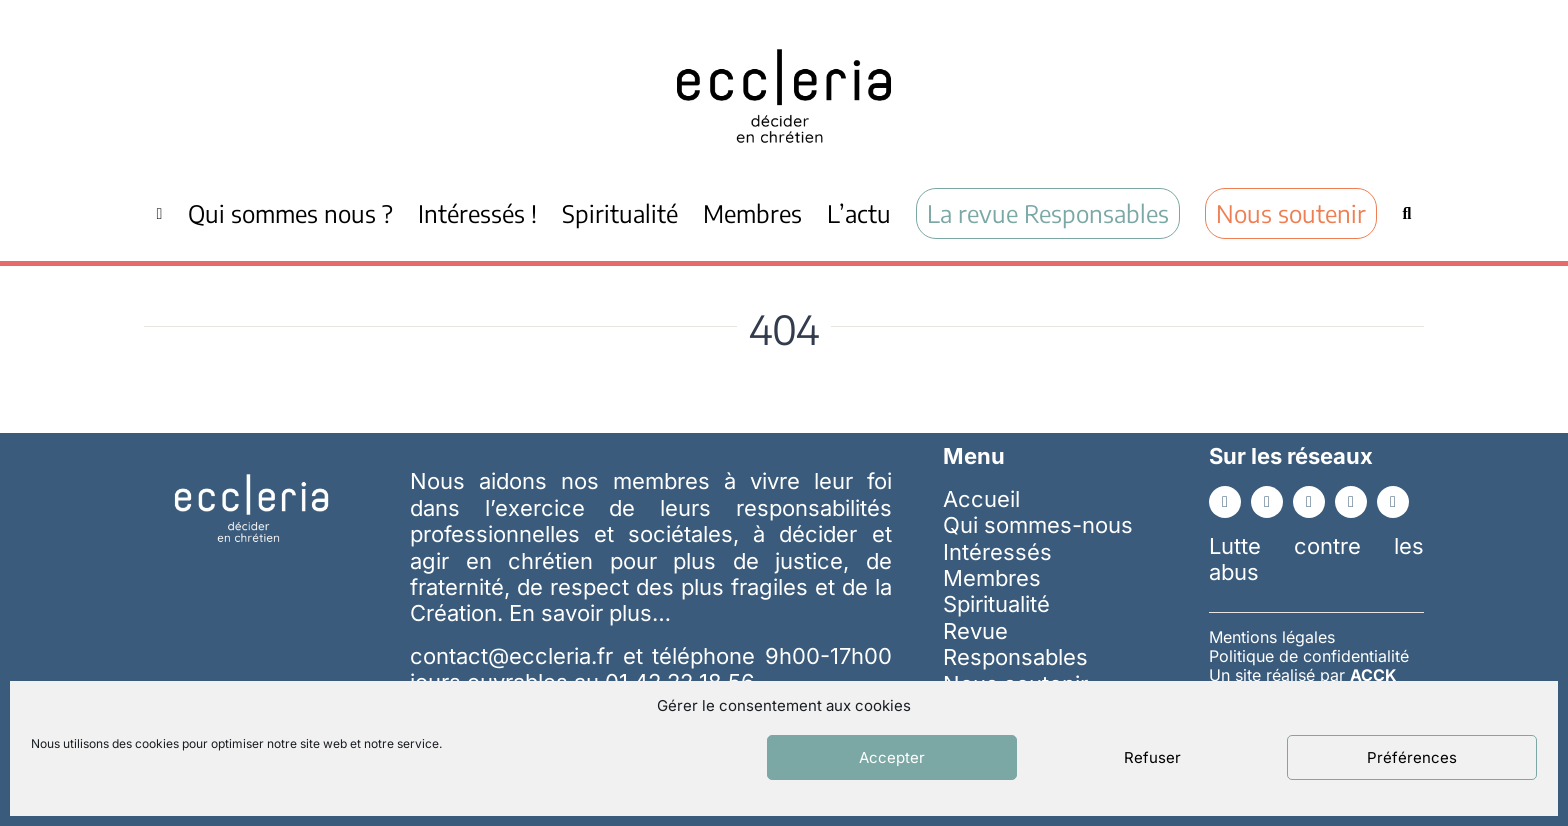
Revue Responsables (1015, 644)
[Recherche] (1406, 213)
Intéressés (997, 552)
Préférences (1412, 757)
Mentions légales (1272, 637)
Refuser (1152, 757)
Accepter (892, 757)
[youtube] (1309, 502)
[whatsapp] (1393, 502)
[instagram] (1351, 502)
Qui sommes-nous (1038, 525)
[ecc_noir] (784, 31)
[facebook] (1225, 502)
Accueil (981, 499)
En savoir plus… (590, 613)
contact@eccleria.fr (516, 656)
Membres (992, 578)
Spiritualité (996, 604)
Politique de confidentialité (1309, 656)
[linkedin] (1267, 502)
